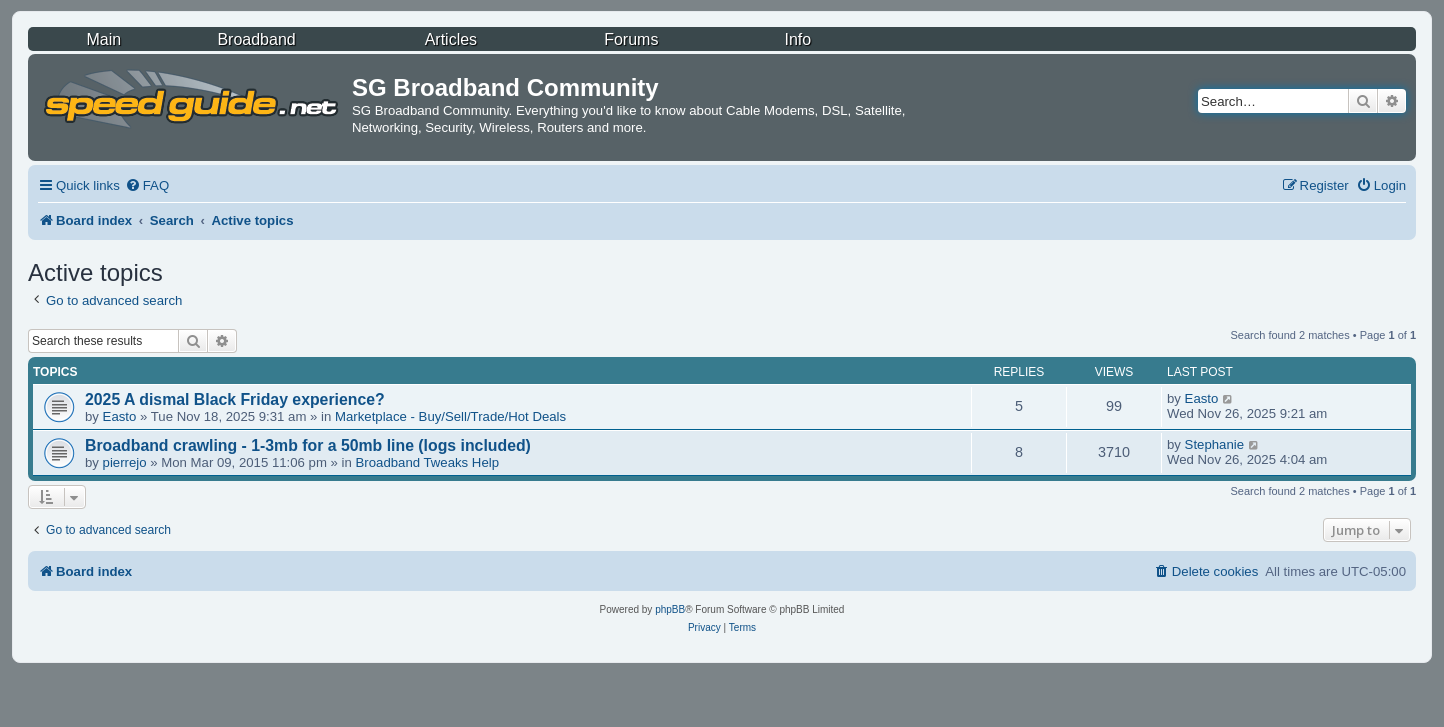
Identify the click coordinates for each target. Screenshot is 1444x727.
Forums (631, 39)
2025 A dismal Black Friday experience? (235, 399)
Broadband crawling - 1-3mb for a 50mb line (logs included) (308, 445)
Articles (451, 39)
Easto (120, 416)
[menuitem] (147, 185)
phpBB (670, 609)
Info (798, 39)
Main (104, 39)
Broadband (256, 39)
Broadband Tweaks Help (427, 462)
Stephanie (1214, 444)
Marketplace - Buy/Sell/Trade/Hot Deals (450, 416)
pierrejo (125, 462)
